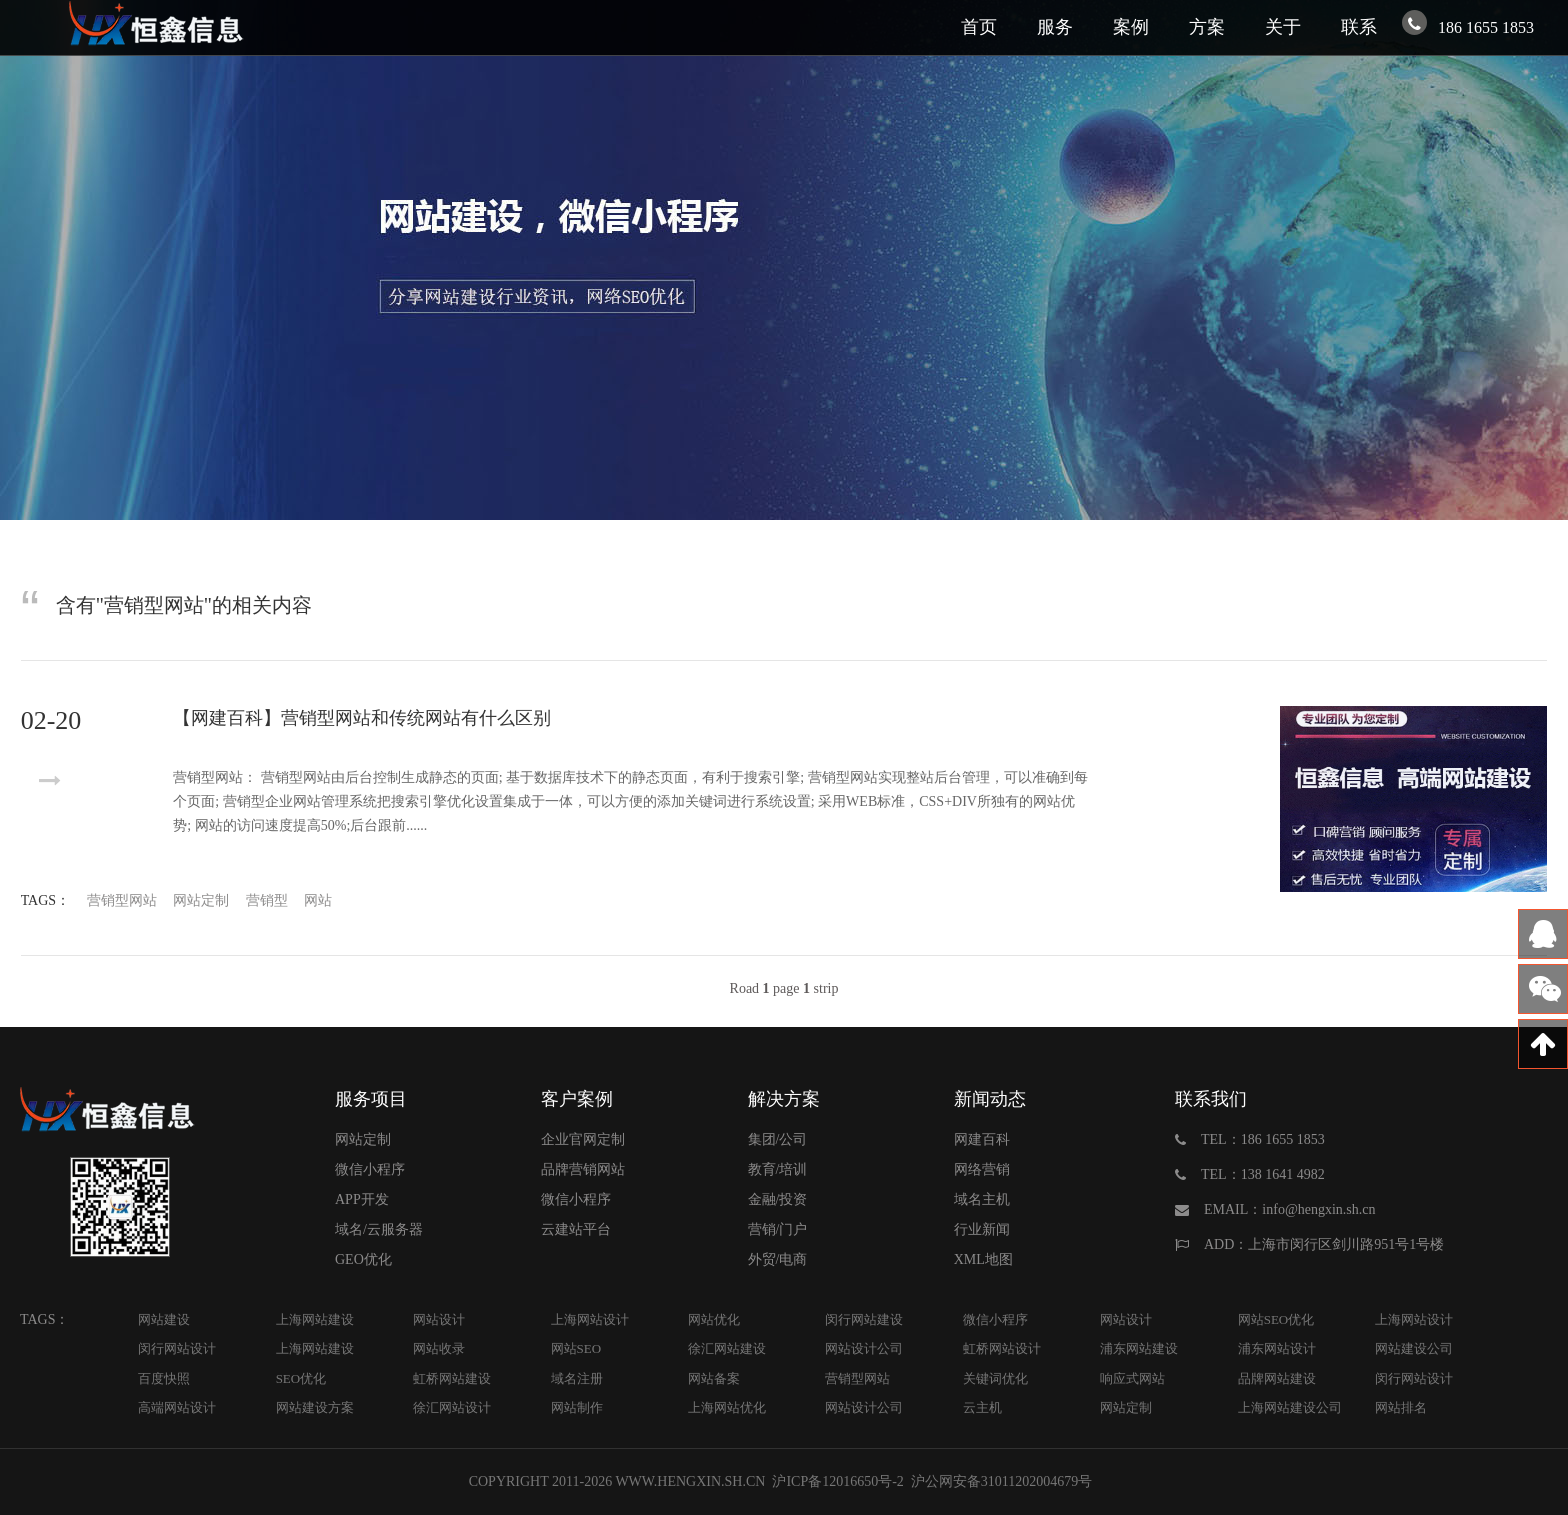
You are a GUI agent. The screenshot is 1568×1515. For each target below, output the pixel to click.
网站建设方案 (315, 1407)
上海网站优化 (727, 1407)
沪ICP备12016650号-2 (836, 1481)
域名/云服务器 (379, 1229)
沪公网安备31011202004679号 (1001, 1481)
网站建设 (164, 1319)
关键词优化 (995, 1378)
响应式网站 (1132, 1378)
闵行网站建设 (864, 1319)
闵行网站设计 (177, 1348)
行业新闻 (982, 1229)
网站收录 (439, 1348)
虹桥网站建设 (452, 1378)
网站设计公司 (864, 1348)
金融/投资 (778, 1199)
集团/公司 (778, 1139)
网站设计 (439, 1319)
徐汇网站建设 (727, 1348)
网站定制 (201, 900)
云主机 (982, 1407)
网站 (318, 900)
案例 (1131, 27)
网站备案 (714, 1378)
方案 (1207, 27)
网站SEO (576, 1348)
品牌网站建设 (1277, 1378)
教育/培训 (778, 1169)
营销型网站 (122, 900)
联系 (1359, 27)
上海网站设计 (590, 1319)
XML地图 (983, 1259)
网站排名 (1401, 1407)
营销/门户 (778, 1229)
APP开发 (362, 1199)
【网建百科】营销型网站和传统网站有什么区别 (362, 718)
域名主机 (982, 1199)
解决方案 (784, 1099)
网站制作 (577, 1407)
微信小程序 (370, 1169)
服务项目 (371, 1099)
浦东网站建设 (1139, 1348)
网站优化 (714, 1319)
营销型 (267, 900)
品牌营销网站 (583, 1169)
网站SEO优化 (1276, 1319)
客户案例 (577, 1099)
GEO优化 (363, 1259)
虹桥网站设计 (1002, 1348)
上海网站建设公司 (1290, 1407)
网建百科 (982, 1139)
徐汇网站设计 (452, 1407)
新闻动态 (990, 1099)
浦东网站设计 (1277, 1348)
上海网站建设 (315, 1319)
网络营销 (982, 1169)
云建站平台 (576, 1229)
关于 (1283, 27)
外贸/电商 (778, 1259)
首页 (979, 27)
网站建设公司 (1414, 1348)
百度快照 (164, 1378)
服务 (1055, 27)
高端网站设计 (177, 1407)
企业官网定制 (583, 1139)
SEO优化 (301, 1378)
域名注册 (577, 1378)
